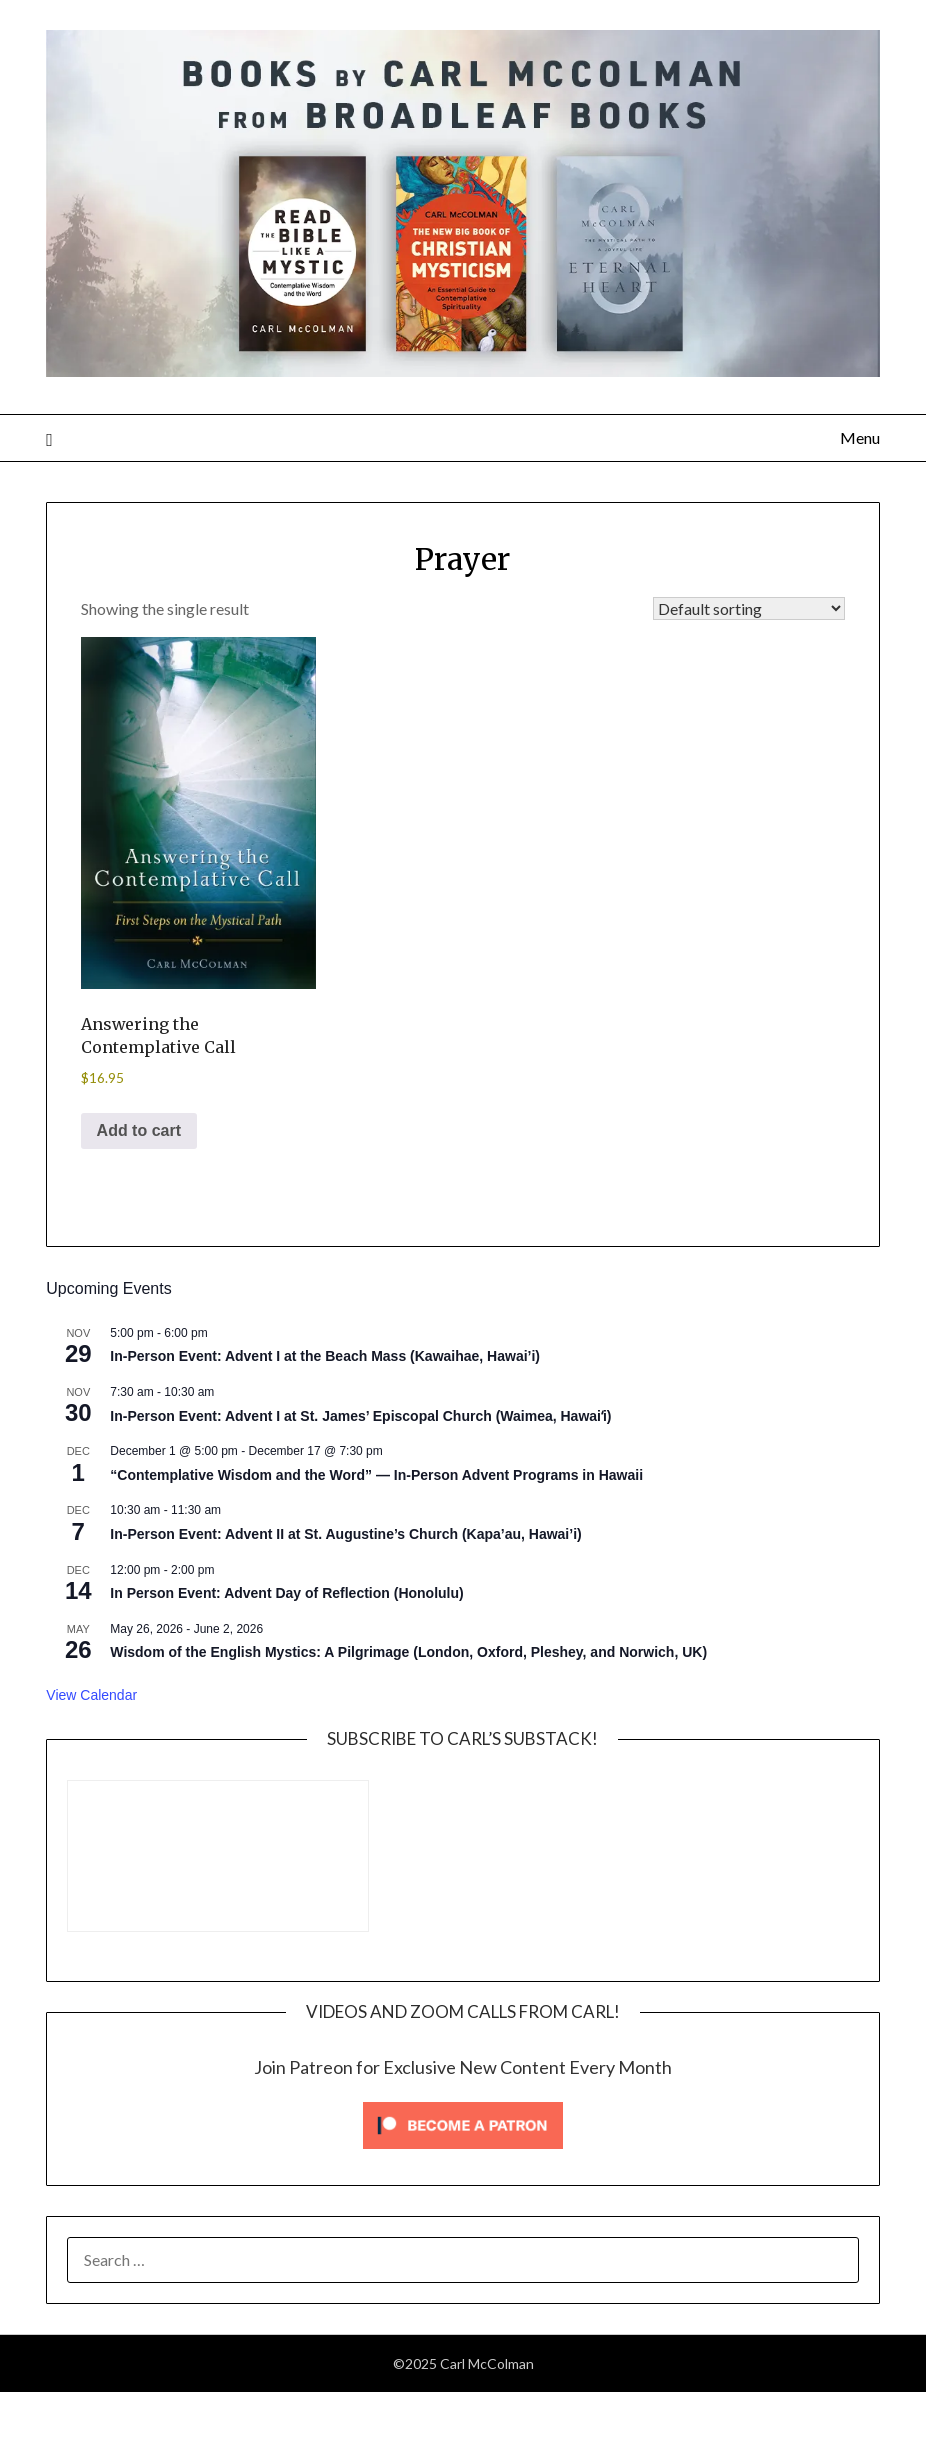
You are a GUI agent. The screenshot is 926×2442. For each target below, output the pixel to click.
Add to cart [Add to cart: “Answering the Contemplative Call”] (139, 1130)
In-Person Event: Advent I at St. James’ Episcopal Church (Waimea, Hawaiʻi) (360, 1416)
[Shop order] (749, 608)
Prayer (462, 559)
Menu (860, 437)
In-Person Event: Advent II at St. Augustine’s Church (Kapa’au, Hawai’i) (345, 1534)
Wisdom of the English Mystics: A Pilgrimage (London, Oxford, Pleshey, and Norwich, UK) (408, 1652)
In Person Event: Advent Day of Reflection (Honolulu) (286, 1593)
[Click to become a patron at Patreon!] (463, 2153)
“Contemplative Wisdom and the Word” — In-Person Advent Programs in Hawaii (376, 1475)
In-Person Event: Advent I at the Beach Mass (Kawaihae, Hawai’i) (325, 1356)
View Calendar (91, 1695)
